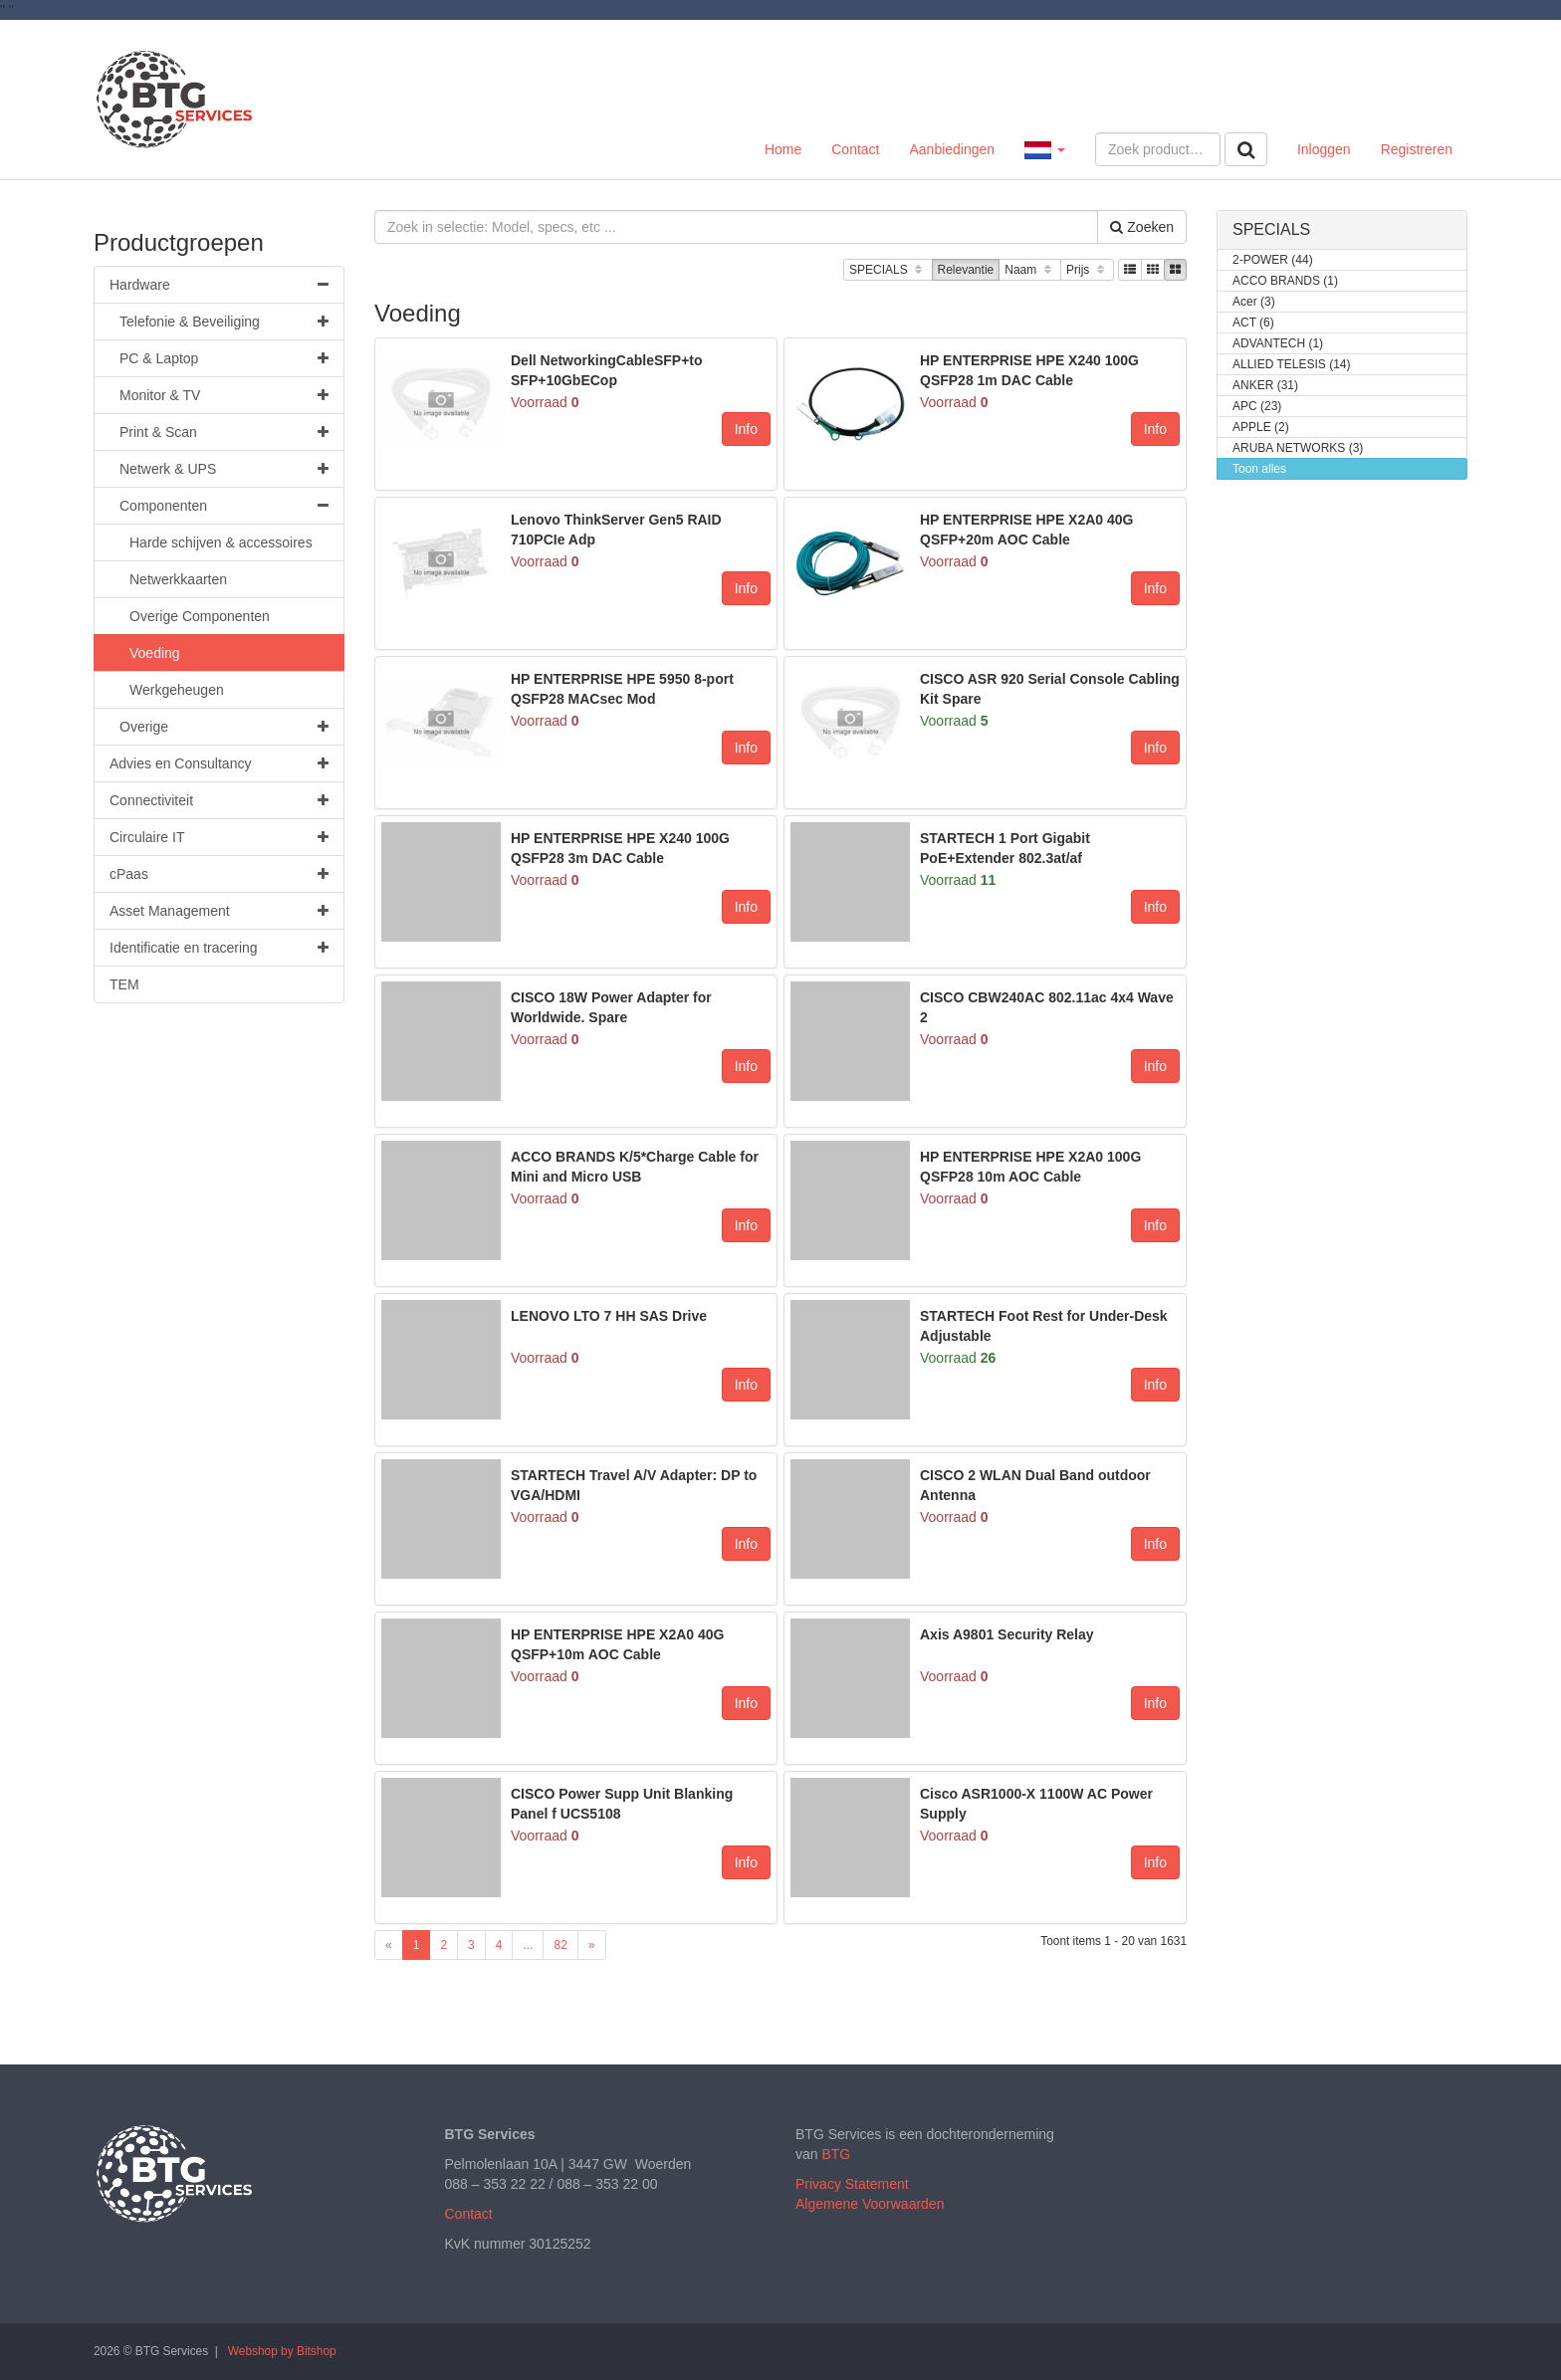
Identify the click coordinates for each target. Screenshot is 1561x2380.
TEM (124, 984)
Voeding (154, 653)
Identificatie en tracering (219, 948)
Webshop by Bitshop (282, 2351)
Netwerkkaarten (178, 579)
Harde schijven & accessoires (221, 542)
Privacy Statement (852, 2184)
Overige (224, 727)
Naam (1029, 270)
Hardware (219, 285)
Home (783, 149)
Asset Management (219, 911)
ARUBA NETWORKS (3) (1297, 448)
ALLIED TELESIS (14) (1291, 364)
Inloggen (1324, 149)
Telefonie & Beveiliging (224, 321)
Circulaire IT (219, 837)
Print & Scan (224, 432)
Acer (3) (1253, 302)
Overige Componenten (199, 616)
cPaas (219, 874)
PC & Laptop (224, 358)
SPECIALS (887, 270)
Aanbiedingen (952, 149)
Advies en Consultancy (219, 763)
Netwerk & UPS (224, 469)
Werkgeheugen (176, 690)
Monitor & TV (224, 395)
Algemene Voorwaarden (869, 2204)
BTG (835, 2154)
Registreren (1416, 149)
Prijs (1087, 270)
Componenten (224, 506)
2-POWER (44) (1272, 260)
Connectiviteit (219, 800)
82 (560, 1945)
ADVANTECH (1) (1277, 343)
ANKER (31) (1265, 385)
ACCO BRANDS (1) (1285, 281)
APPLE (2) (1260, 427)
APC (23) (1256, 406)
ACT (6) (1253, 323)
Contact (855, 149)
